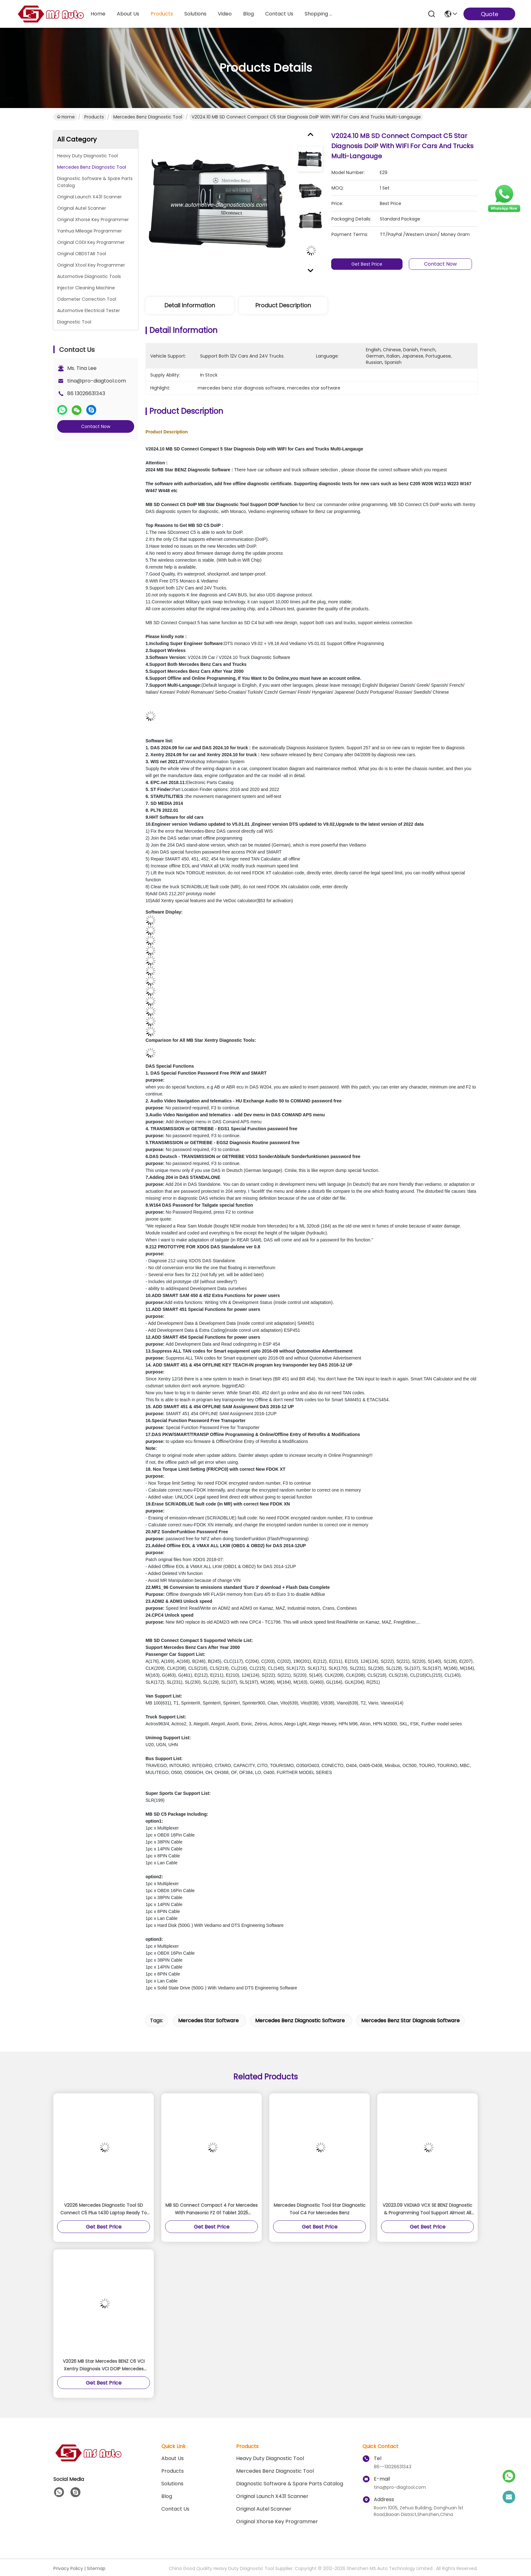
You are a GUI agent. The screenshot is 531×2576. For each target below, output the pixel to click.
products (162, 13)
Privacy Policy (68, 2568)
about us (128, 13)
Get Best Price (371, 264)
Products (94, 117)
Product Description (283, 305)
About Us (172, 2458)
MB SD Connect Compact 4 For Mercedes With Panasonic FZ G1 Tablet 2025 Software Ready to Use (211, 2209)
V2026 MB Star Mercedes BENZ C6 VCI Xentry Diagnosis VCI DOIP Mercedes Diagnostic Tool (104, 2365)
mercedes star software (208, 2020)
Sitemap (96, 2568)
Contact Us (175, 2509)
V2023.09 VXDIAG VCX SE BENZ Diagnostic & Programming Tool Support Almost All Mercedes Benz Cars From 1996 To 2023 (427, 2209)
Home (98, 13)
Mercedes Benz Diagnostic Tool (147, 117)
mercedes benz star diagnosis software (410, 2020)
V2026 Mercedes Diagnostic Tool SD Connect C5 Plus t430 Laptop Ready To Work (103, 2209)
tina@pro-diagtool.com (96, 380)
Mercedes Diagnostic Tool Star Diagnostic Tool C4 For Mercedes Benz (320, 2209)
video (225, 13)
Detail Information (189, 305)
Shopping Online (320, 13)
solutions (195, 13)
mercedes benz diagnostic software (300, 2020)
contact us (279, 13)
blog (248, 13)
